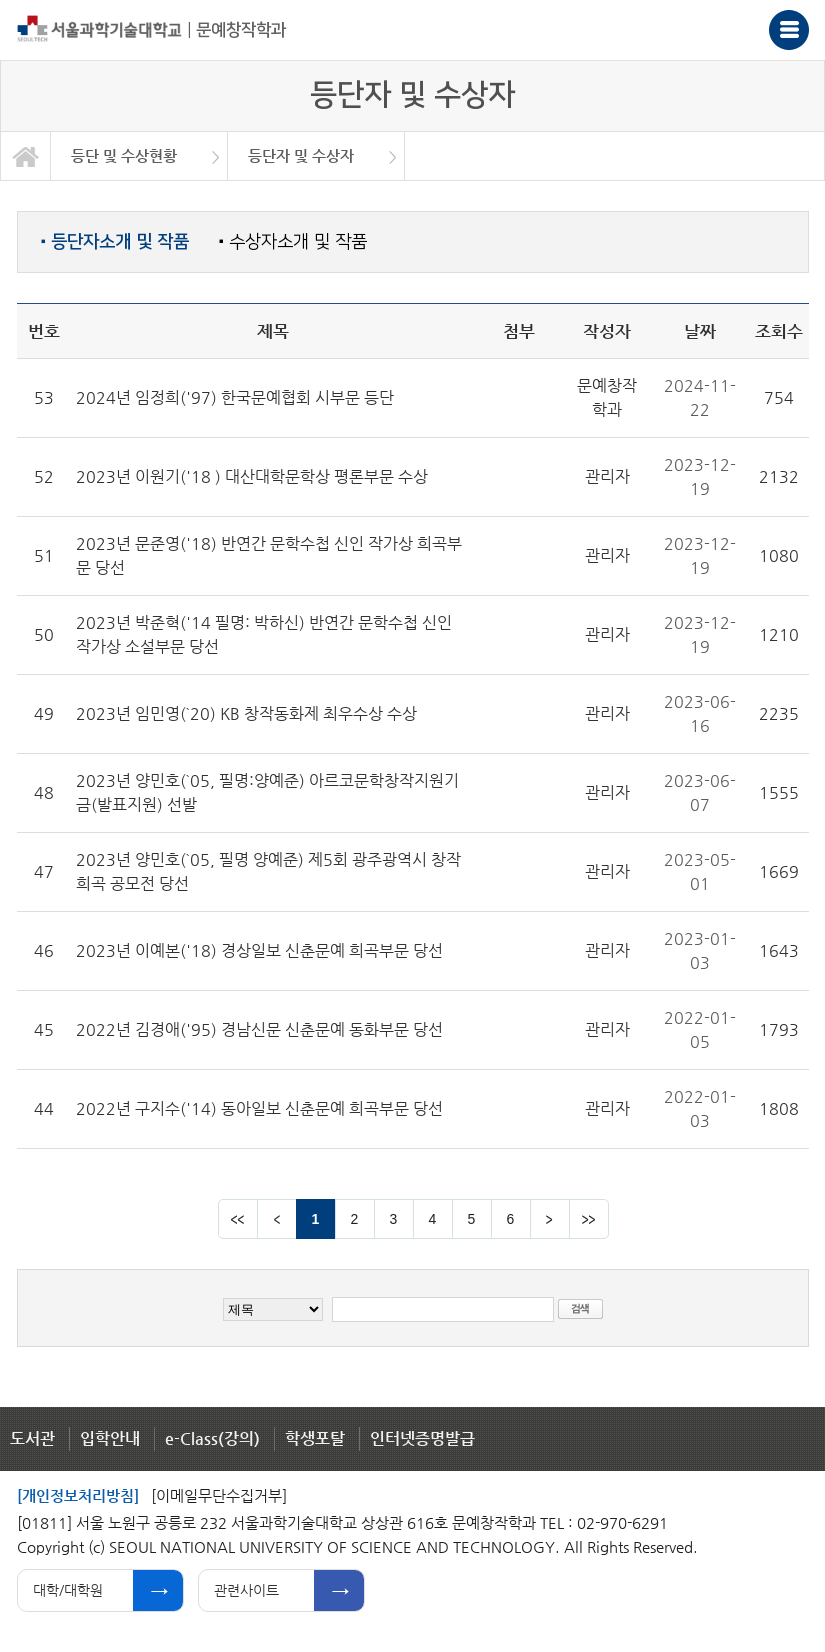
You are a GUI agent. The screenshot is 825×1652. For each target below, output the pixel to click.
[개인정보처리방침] (78, 1495)
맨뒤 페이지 (589, 1219)
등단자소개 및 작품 (115, 242)
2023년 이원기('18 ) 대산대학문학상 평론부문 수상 (252, 476)
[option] (139, 156)
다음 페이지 (550, 1219)
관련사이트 (246, 1590)
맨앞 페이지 (238, 1219)
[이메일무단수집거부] (219, 1495)
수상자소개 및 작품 (293, 241)
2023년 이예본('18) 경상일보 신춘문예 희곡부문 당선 (259, 950)
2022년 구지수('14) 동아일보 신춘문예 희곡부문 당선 (259, 1108)
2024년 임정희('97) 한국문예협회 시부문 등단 (235, 397)
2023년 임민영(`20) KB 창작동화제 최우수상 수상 (246, 713)
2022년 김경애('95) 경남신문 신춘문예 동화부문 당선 (259, 1029)
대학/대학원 (68, 1590)
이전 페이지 (277, 1219)
